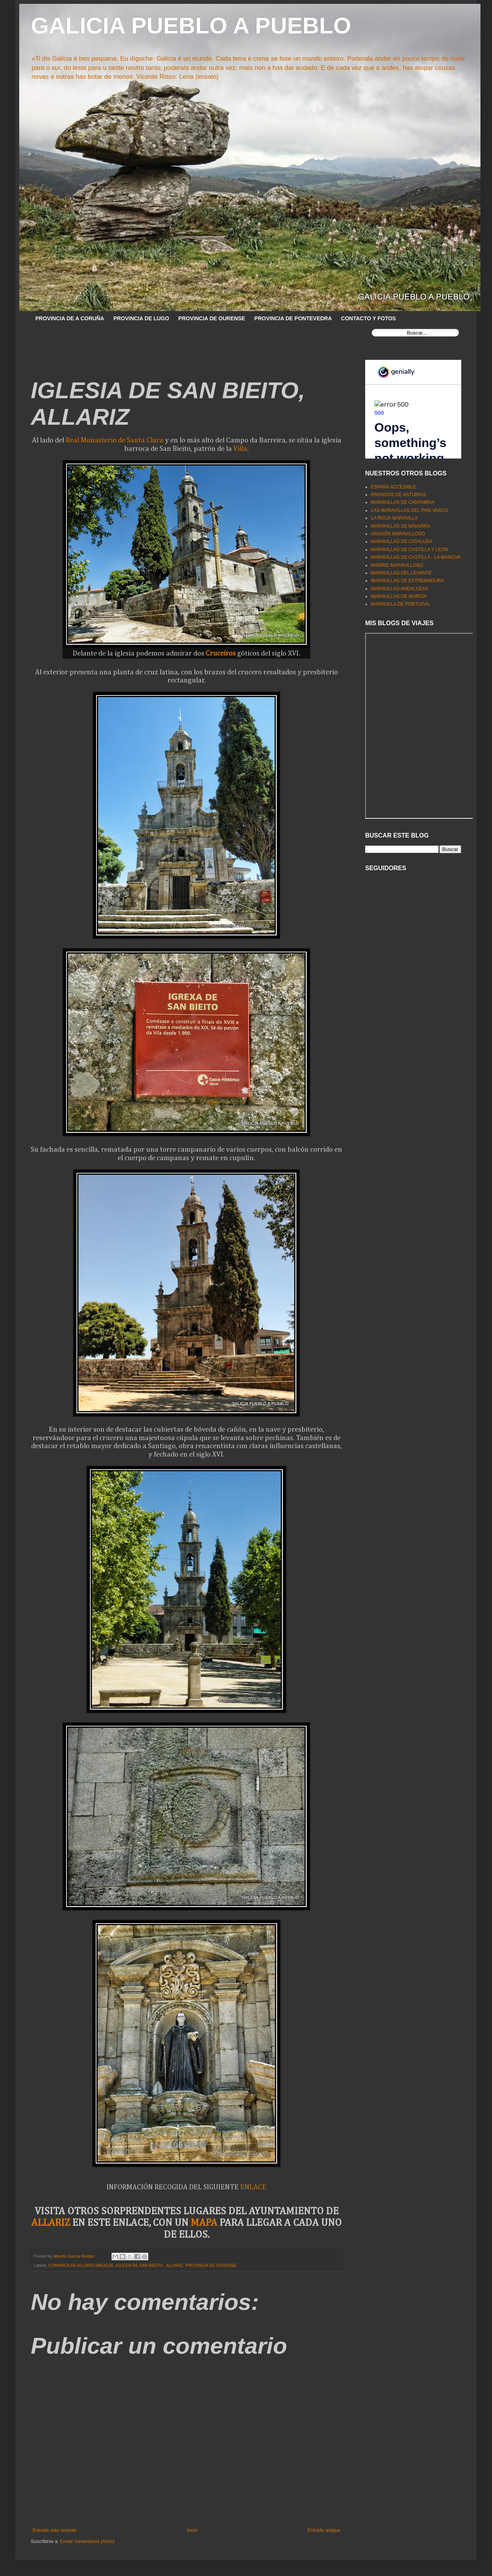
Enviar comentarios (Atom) (87, 2541)
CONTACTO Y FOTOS (368, 318)
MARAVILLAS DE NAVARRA (400, 526)
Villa (240, 448)
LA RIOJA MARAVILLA (394, 518)
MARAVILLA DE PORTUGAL (400, 604)
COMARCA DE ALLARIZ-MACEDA (80, 2265)
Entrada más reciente (54, 2530)
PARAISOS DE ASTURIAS (398, 494)
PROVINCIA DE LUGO (141, 318)
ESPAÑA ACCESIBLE (393, 487)
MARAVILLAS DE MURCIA (399, 596)
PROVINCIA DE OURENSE (211, 318)
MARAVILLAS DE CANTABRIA (403, 502)
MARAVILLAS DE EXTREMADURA (407, 580)
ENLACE (253, 2187)
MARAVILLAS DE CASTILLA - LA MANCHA (416, 557)
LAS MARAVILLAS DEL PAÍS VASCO (409, 510)
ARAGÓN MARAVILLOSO (398, 533)
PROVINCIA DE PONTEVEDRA (293, 318)
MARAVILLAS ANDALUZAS (399, 588)
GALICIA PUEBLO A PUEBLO (191, 25)
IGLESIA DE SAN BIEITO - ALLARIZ (149, 2265)
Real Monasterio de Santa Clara (114, 440)
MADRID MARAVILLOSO (397, 565)
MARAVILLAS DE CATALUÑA (401, 541)
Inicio (192, 2530)
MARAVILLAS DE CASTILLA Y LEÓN (409, 549)
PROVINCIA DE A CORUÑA (69, 318)
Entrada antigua (324, 2530)
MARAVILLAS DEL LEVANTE (401, 573)
